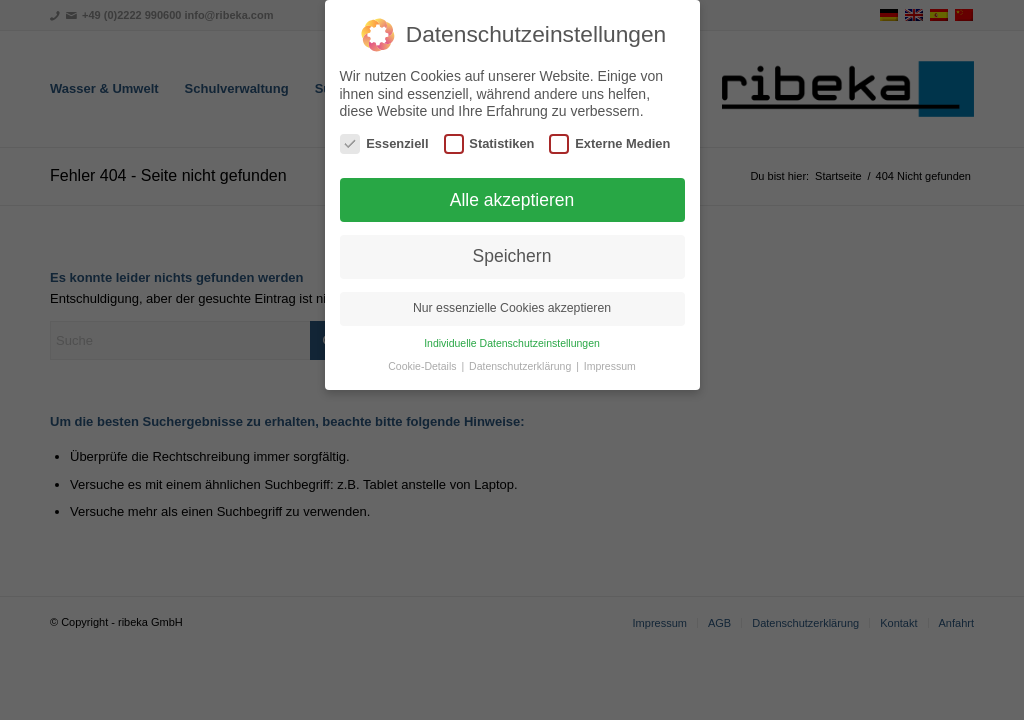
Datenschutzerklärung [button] (521, 361)
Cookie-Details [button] (423, 361)
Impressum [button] (610, 361)
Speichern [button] (512, 251)
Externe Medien (609, 138)
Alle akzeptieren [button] (512, 194)
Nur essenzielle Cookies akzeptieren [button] (512, 303)
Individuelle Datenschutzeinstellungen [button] (512, 338)
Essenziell (384, 138)
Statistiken (489, 138)
